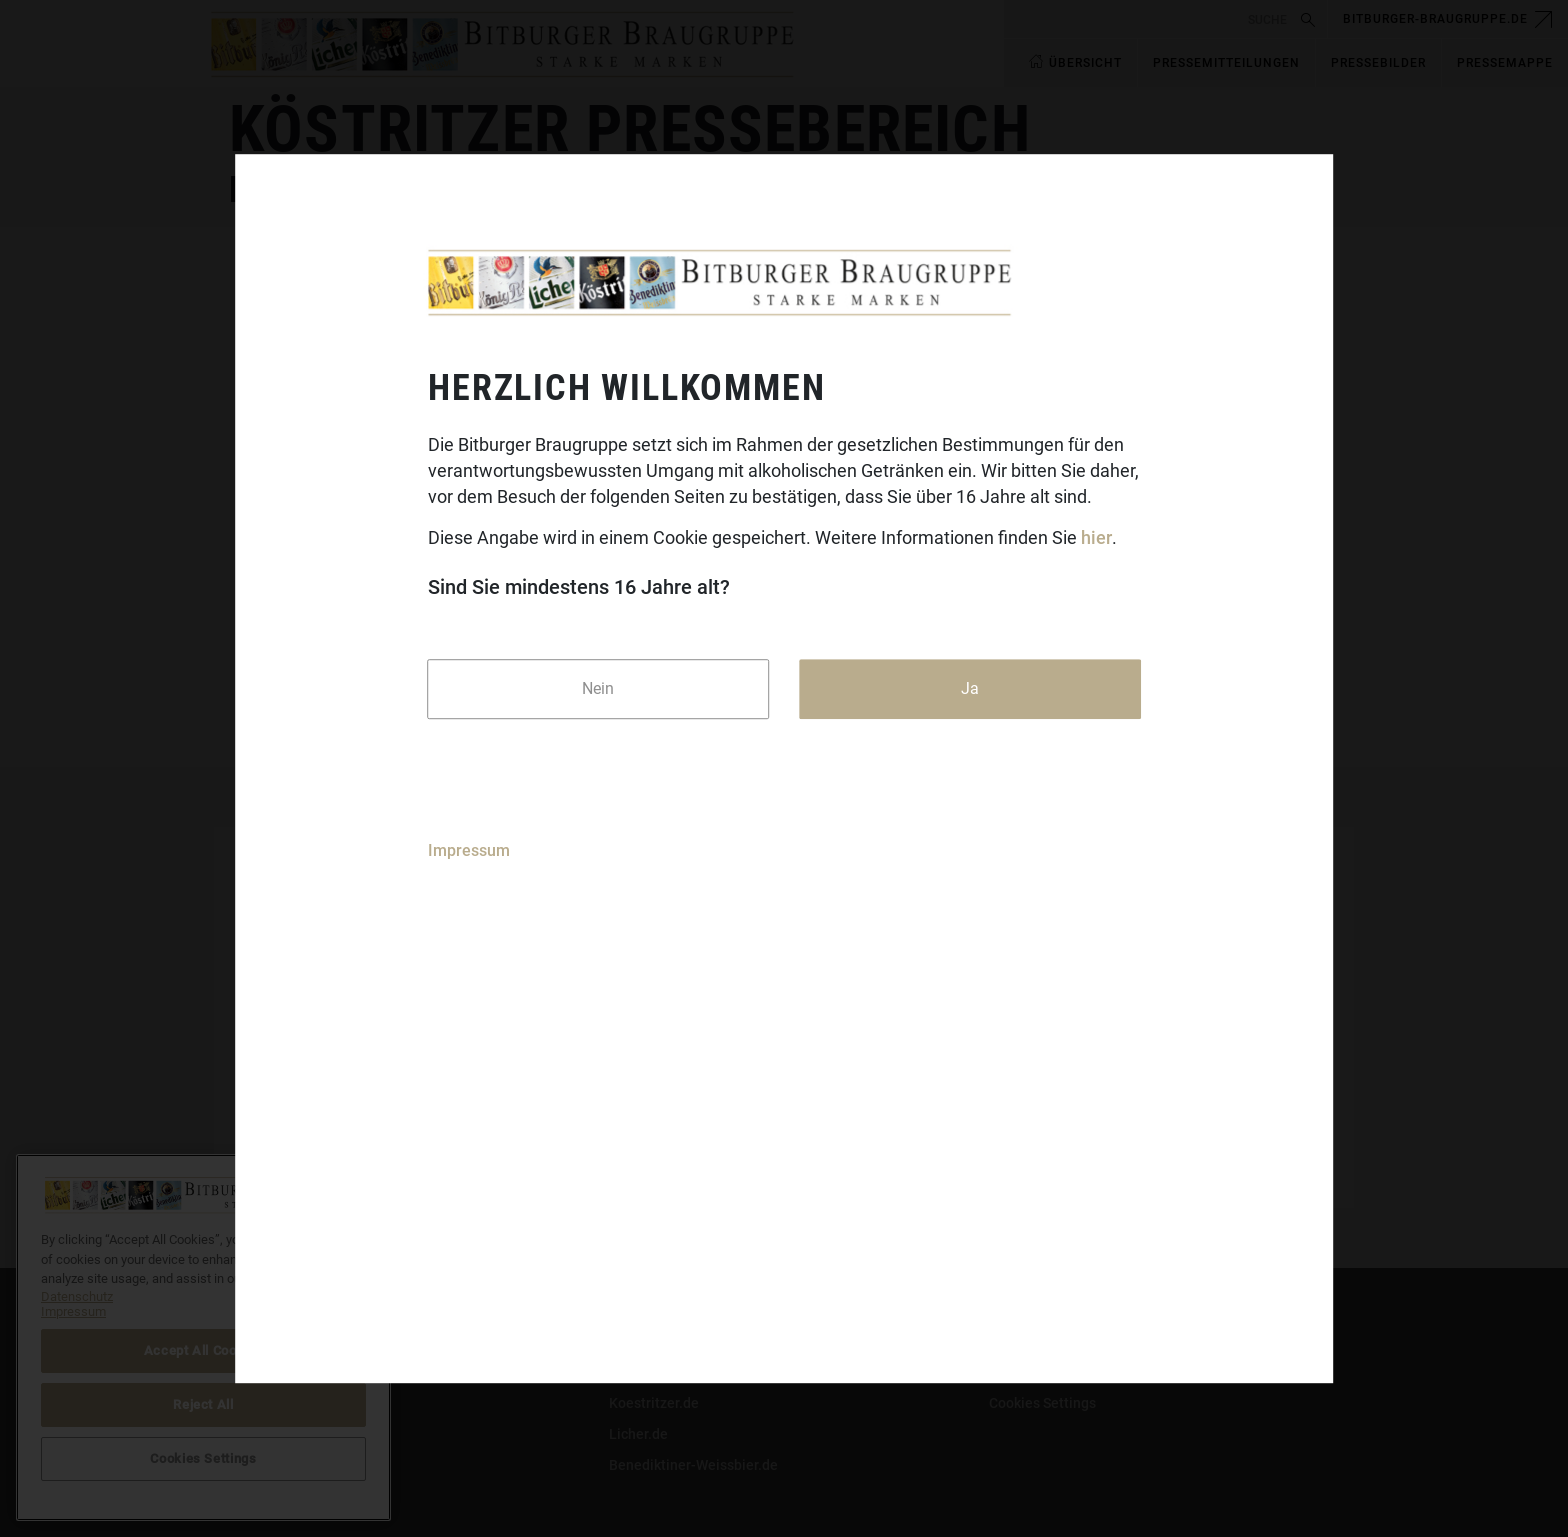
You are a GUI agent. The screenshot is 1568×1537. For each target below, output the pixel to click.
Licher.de (638, 1434)
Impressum (469, 850)
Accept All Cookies (204, 1350)
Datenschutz (269, 1403)
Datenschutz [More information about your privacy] (77, 1296)
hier (1096, 538)
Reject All (203, 1404)
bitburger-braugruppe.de (1435, 19)
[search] (1149, 19)
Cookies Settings (1042, 1403)
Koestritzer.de (654, 1403)
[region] (203, 1337)
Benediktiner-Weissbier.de (693, 1465)
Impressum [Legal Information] (73, 1311)
